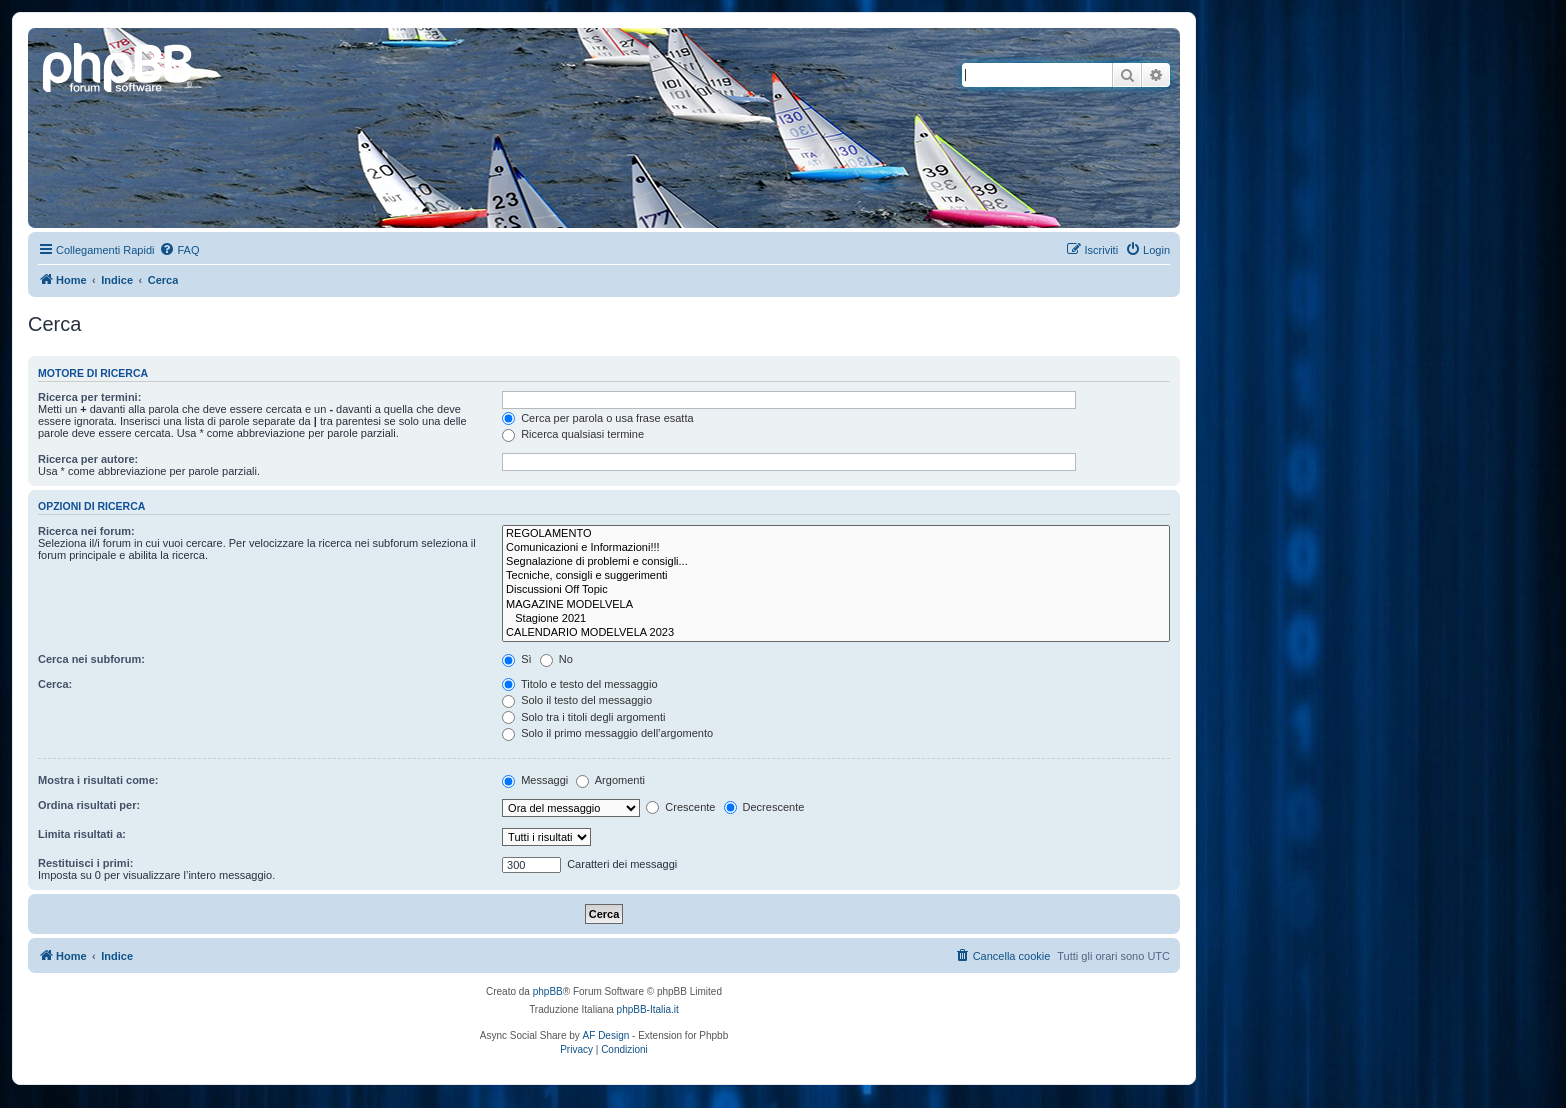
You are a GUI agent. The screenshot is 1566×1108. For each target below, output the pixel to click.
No (556, 659)
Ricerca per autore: (88, 459)
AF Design (606, 1035)
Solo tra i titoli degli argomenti (583, 717)
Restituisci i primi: (85, 863)
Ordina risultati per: (89, 805)
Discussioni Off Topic (836, 590)
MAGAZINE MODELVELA (836, 605)
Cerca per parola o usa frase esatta (597, 418)
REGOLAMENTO (836, 534)
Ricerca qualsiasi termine (573, 434)
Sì (516, 659)
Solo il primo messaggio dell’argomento (607, 733)
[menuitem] (179, 250)
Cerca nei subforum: (91, 659)
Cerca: (55, 684)
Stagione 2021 (836, 619)
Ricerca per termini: (89, 397)
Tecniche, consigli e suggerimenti (836, 576)
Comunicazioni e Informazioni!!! (836, 548)
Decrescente (764, 807)
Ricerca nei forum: (86, 531)
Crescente (680, 807)
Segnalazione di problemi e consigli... (836, 562)
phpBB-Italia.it (648, 1009)
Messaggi (535, 780)
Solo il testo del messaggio (577, 700)
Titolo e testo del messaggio (579, 684)
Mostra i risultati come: (98, 780)
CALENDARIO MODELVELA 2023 (836, 633)
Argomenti (610, 780)
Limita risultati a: (82, 834)
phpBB (548, 991)
